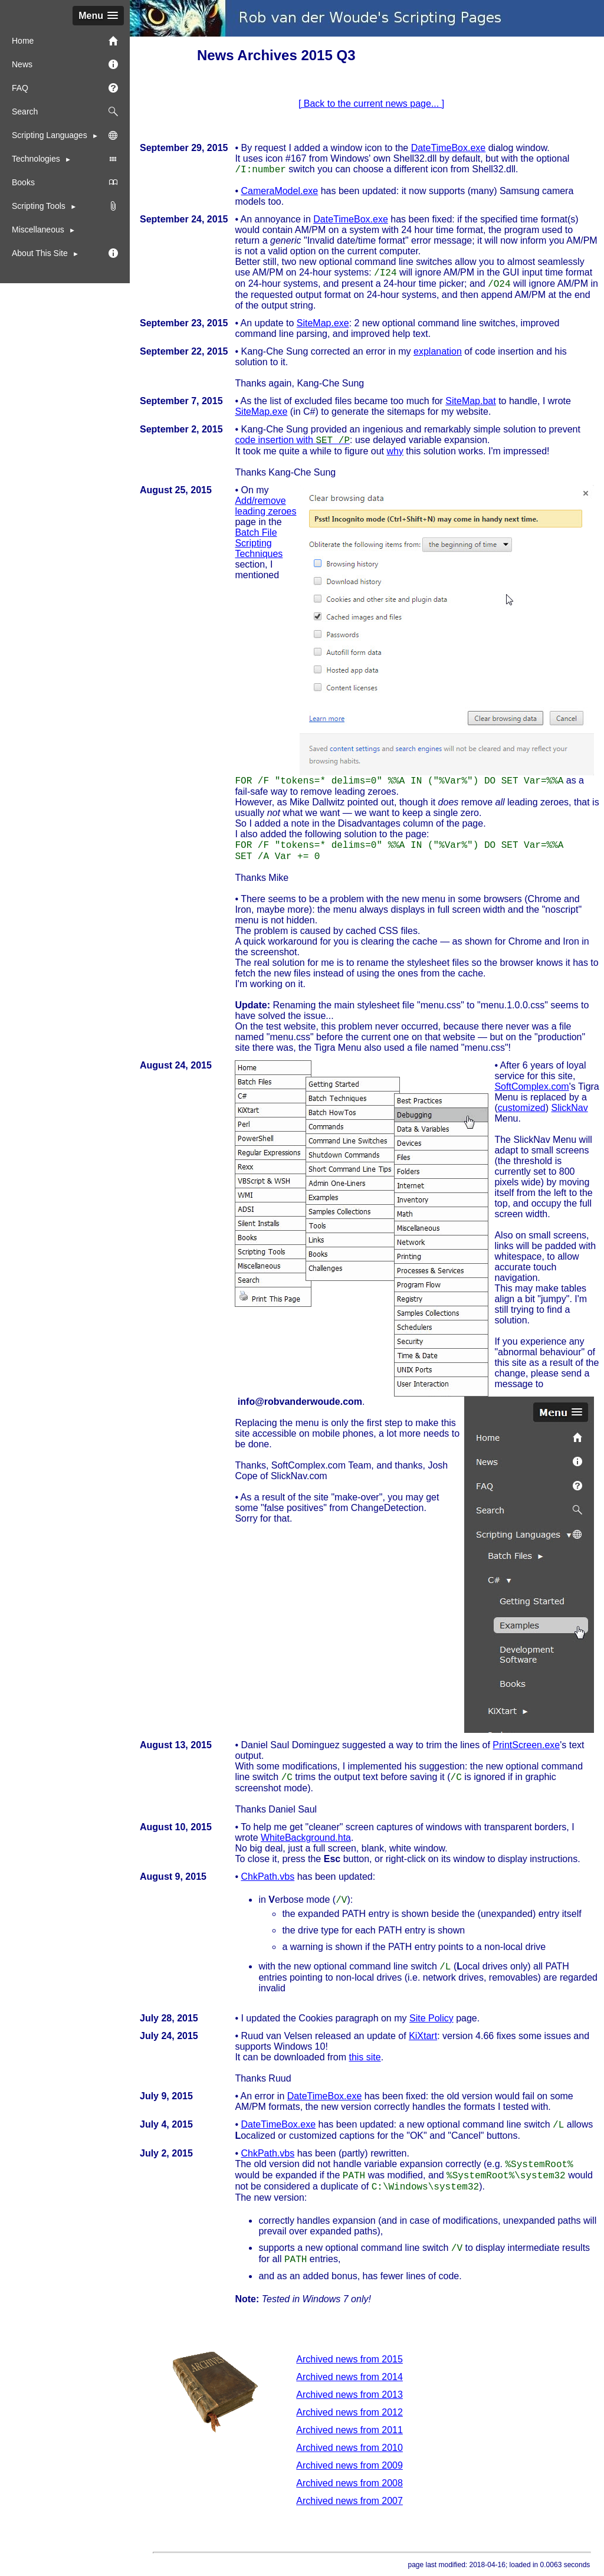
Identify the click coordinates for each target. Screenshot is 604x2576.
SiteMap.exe (323, 323)
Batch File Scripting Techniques (259, 543)
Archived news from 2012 (349, 2412)
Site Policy (431, 2018)
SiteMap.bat (470, 401)
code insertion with (292, 440)
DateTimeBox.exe (448, 148)
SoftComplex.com (531, 1086)
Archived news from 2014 (349, 2377)
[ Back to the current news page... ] (371, 104)
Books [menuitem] (65, 182)
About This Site (41, 253)
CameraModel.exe (279, 191)
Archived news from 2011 (349, 2430)
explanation (437, 351)
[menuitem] (65, 206)
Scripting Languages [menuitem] (65, 135)
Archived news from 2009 (349, 2465)
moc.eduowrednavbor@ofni (298, 1402)
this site (364, 2057)
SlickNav (569, 1108)
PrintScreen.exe (526, 1745)
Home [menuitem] (65, 40)
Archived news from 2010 (349, 2448)
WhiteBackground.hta (306, 1838)
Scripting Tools (40, 206)
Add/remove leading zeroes (265, 506)
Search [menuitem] (65, 111)
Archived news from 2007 (349, 2501)
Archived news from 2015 (349, 2359)
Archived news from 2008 (349, 2483)
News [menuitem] (65, 64)
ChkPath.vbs (267, 1877)
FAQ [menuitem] (65, 88)
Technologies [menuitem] (65, 158)
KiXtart (423, 2036)
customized (522, 1108)
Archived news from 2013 (349, 2395)
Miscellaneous (38, 229)
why (394, 451)
